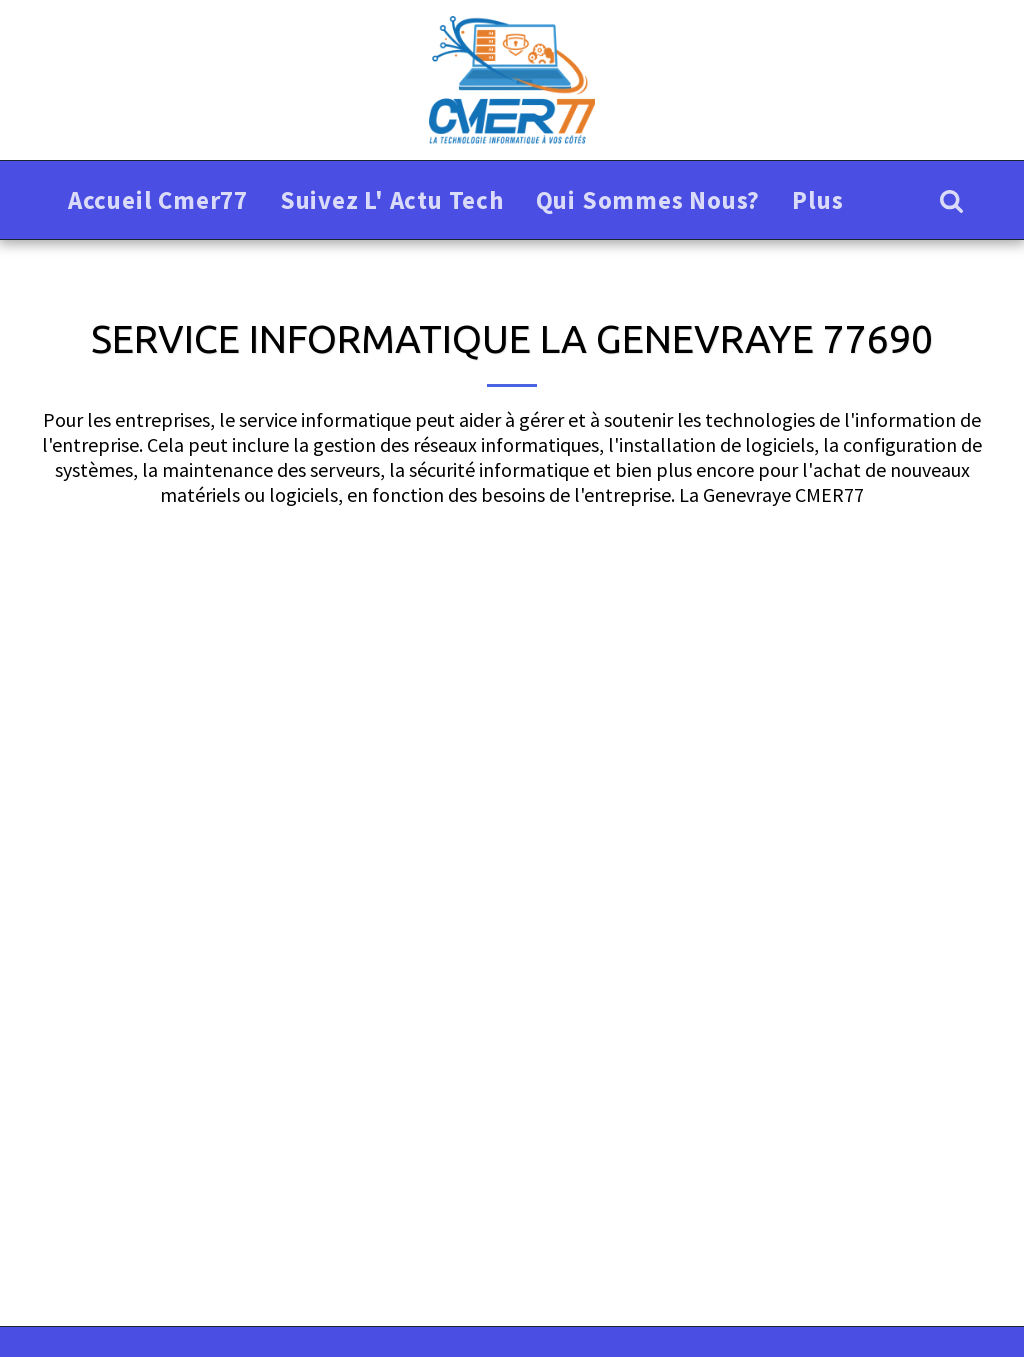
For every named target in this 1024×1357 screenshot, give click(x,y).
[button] (951, 200)
